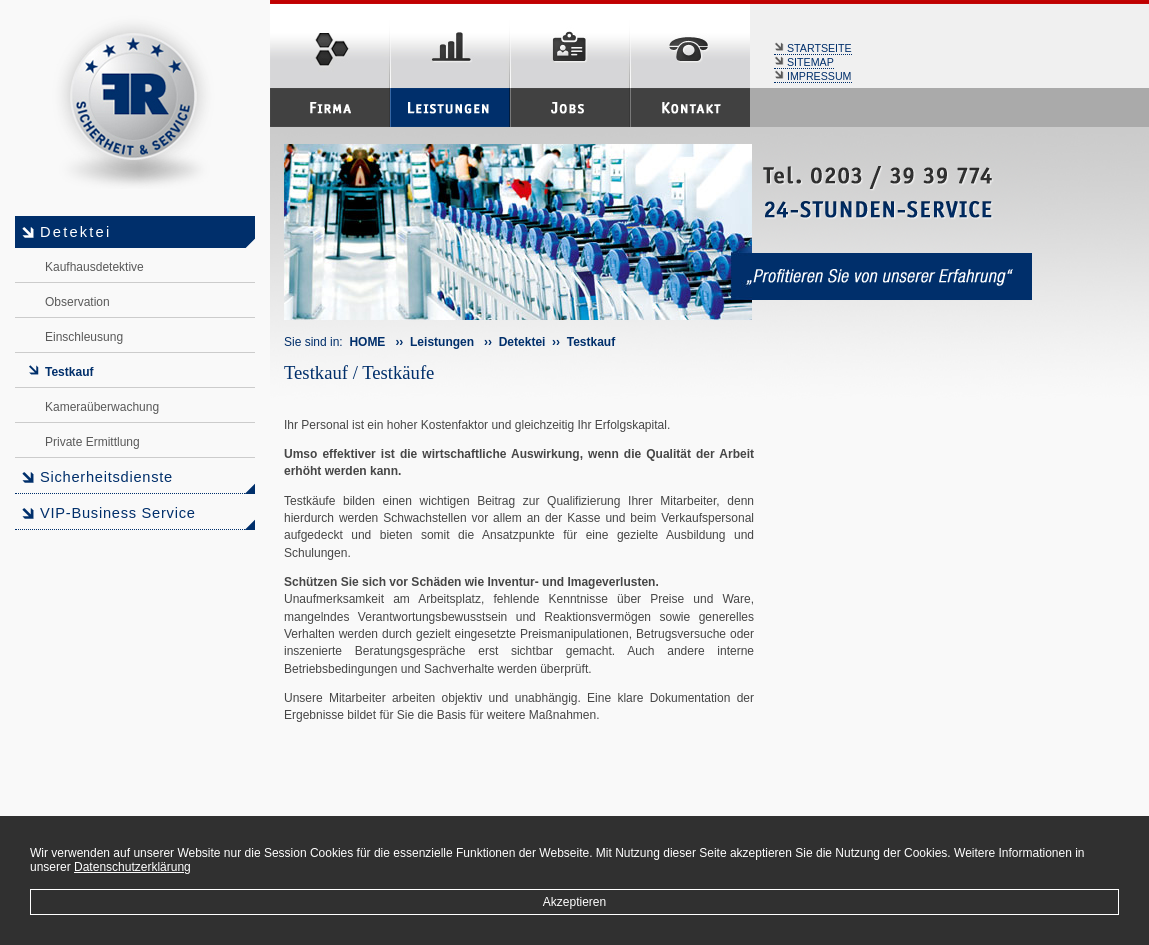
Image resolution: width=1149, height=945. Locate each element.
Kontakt (690, 107)
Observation (77, 302)
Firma (330, 107)
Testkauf (69, 372)
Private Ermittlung (92, 442)
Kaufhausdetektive (94, 267)
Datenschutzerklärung (132, 867)
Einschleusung (84, 337)
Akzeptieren (574, 902)
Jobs (570, 107)
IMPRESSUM (813, 76)
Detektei (75, 232)
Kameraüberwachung (102, 407)
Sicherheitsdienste (106, 477)
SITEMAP (804, 62)
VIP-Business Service (118, 513)
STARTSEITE (813, 48)
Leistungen (450, 107)
